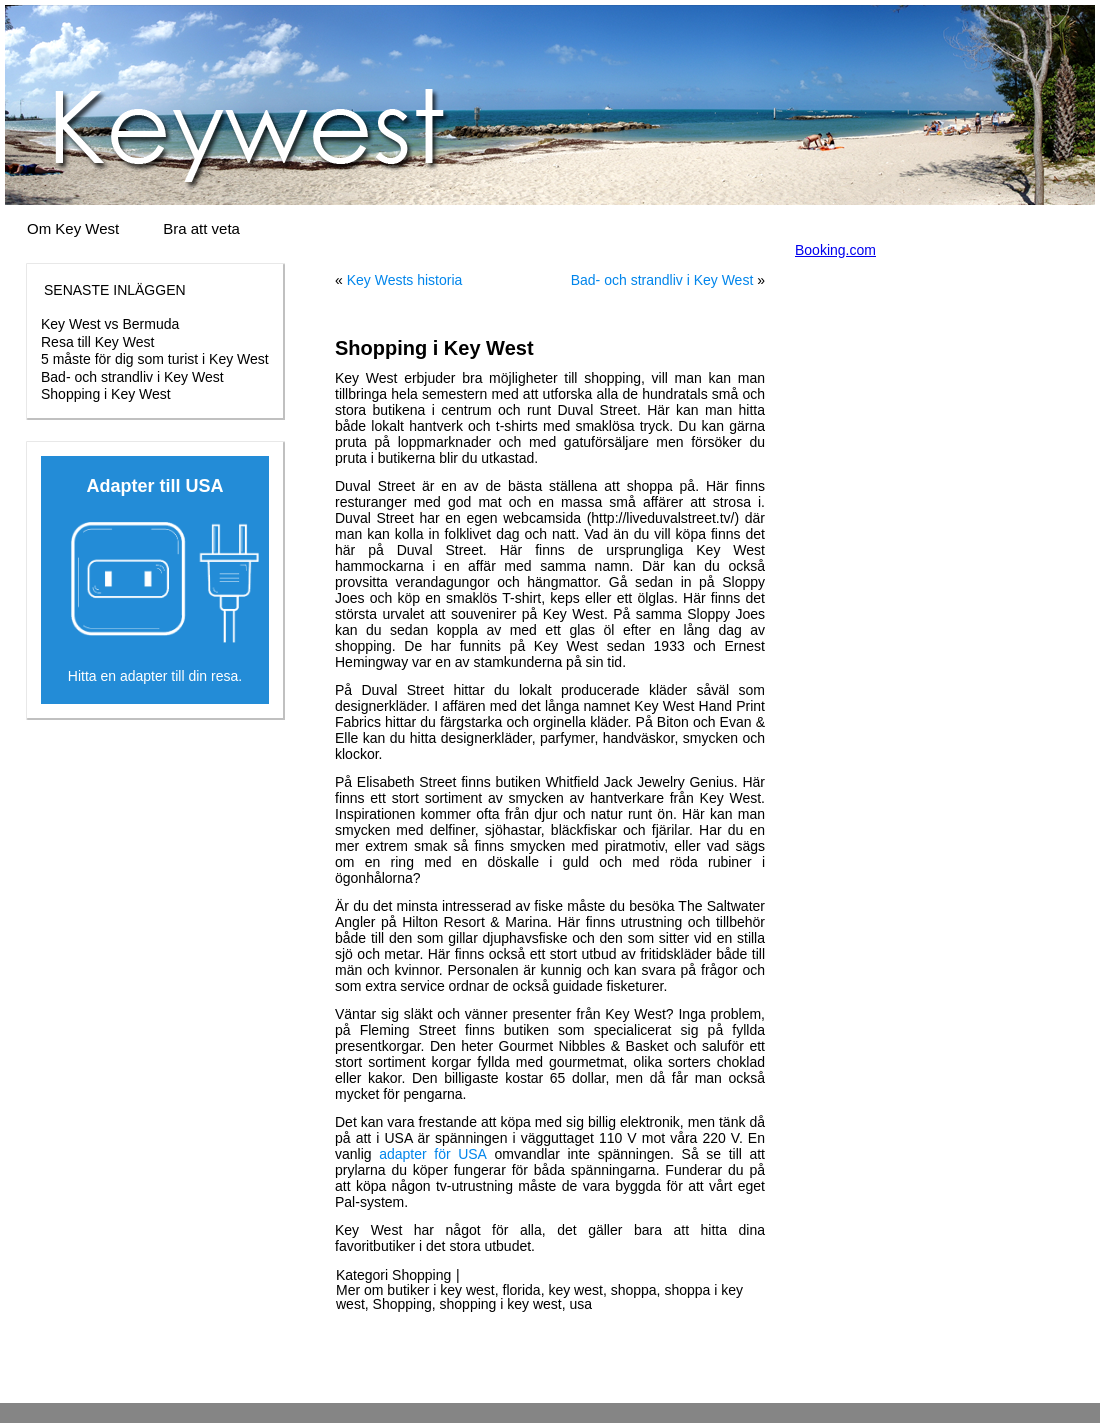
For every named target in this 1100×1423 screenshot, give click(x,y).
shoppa (634, 1290)
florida (522, 1290)
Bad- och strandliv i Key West (132, 377)
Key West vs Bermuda (110, 324)
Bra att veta (201, 228)
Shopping (421, 1275)
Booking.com (835, 250)
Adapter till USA (154, 486)
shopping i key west (501, 1304)
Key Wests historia (405, 280)
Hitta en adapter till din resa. (155, 676)
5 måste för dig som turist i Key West (155, 359)
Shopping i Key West (106, 394)
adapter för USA (433, 1154)
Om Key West (73, 228)
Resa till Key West (97, 342)
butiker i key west (440, 1290)
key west (575, 1290)
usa (581, 1304)
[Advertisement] (155, 865)
